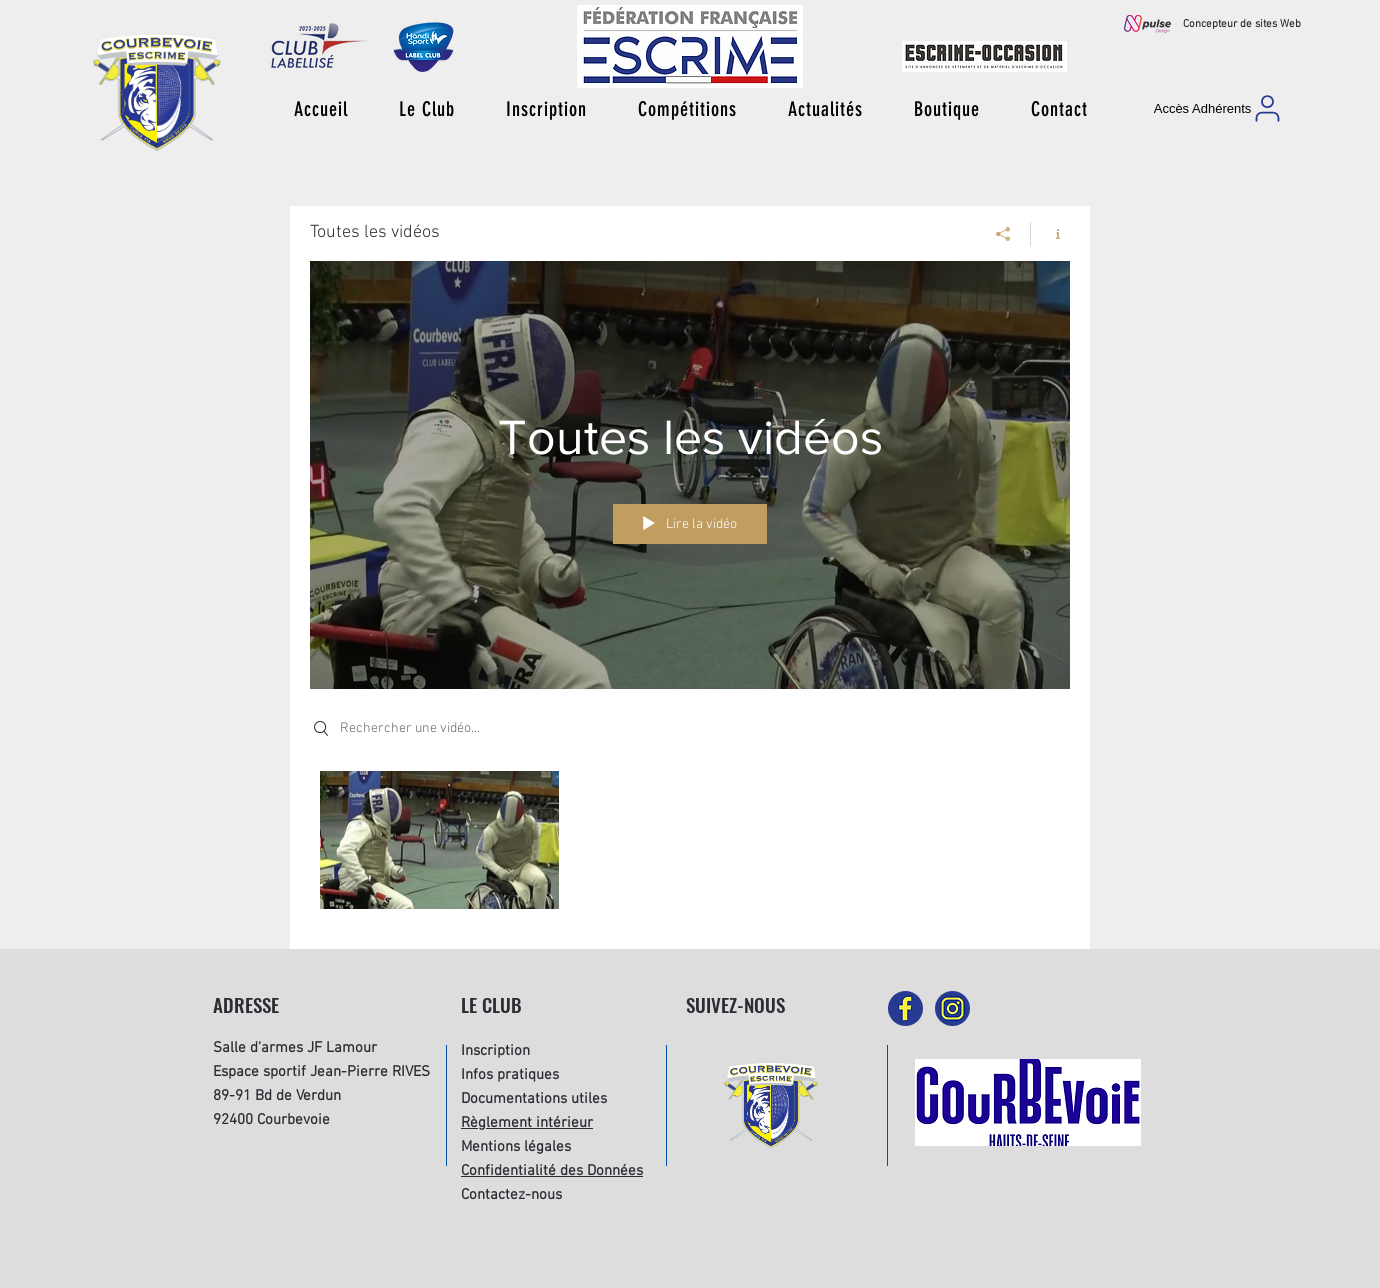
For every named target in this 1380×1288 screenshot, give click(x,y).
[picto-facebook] (905, 1008)
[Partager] (1003, 234)
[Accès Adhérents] (1219, 108)
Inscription (495, 1051)
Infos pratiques (510, 1075)
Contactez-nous (511, 1195)
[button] (426, 109)
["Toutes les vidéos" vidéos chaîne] (690, 845)
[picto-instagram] (952, 1008)
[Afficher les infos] (1050, 234)
